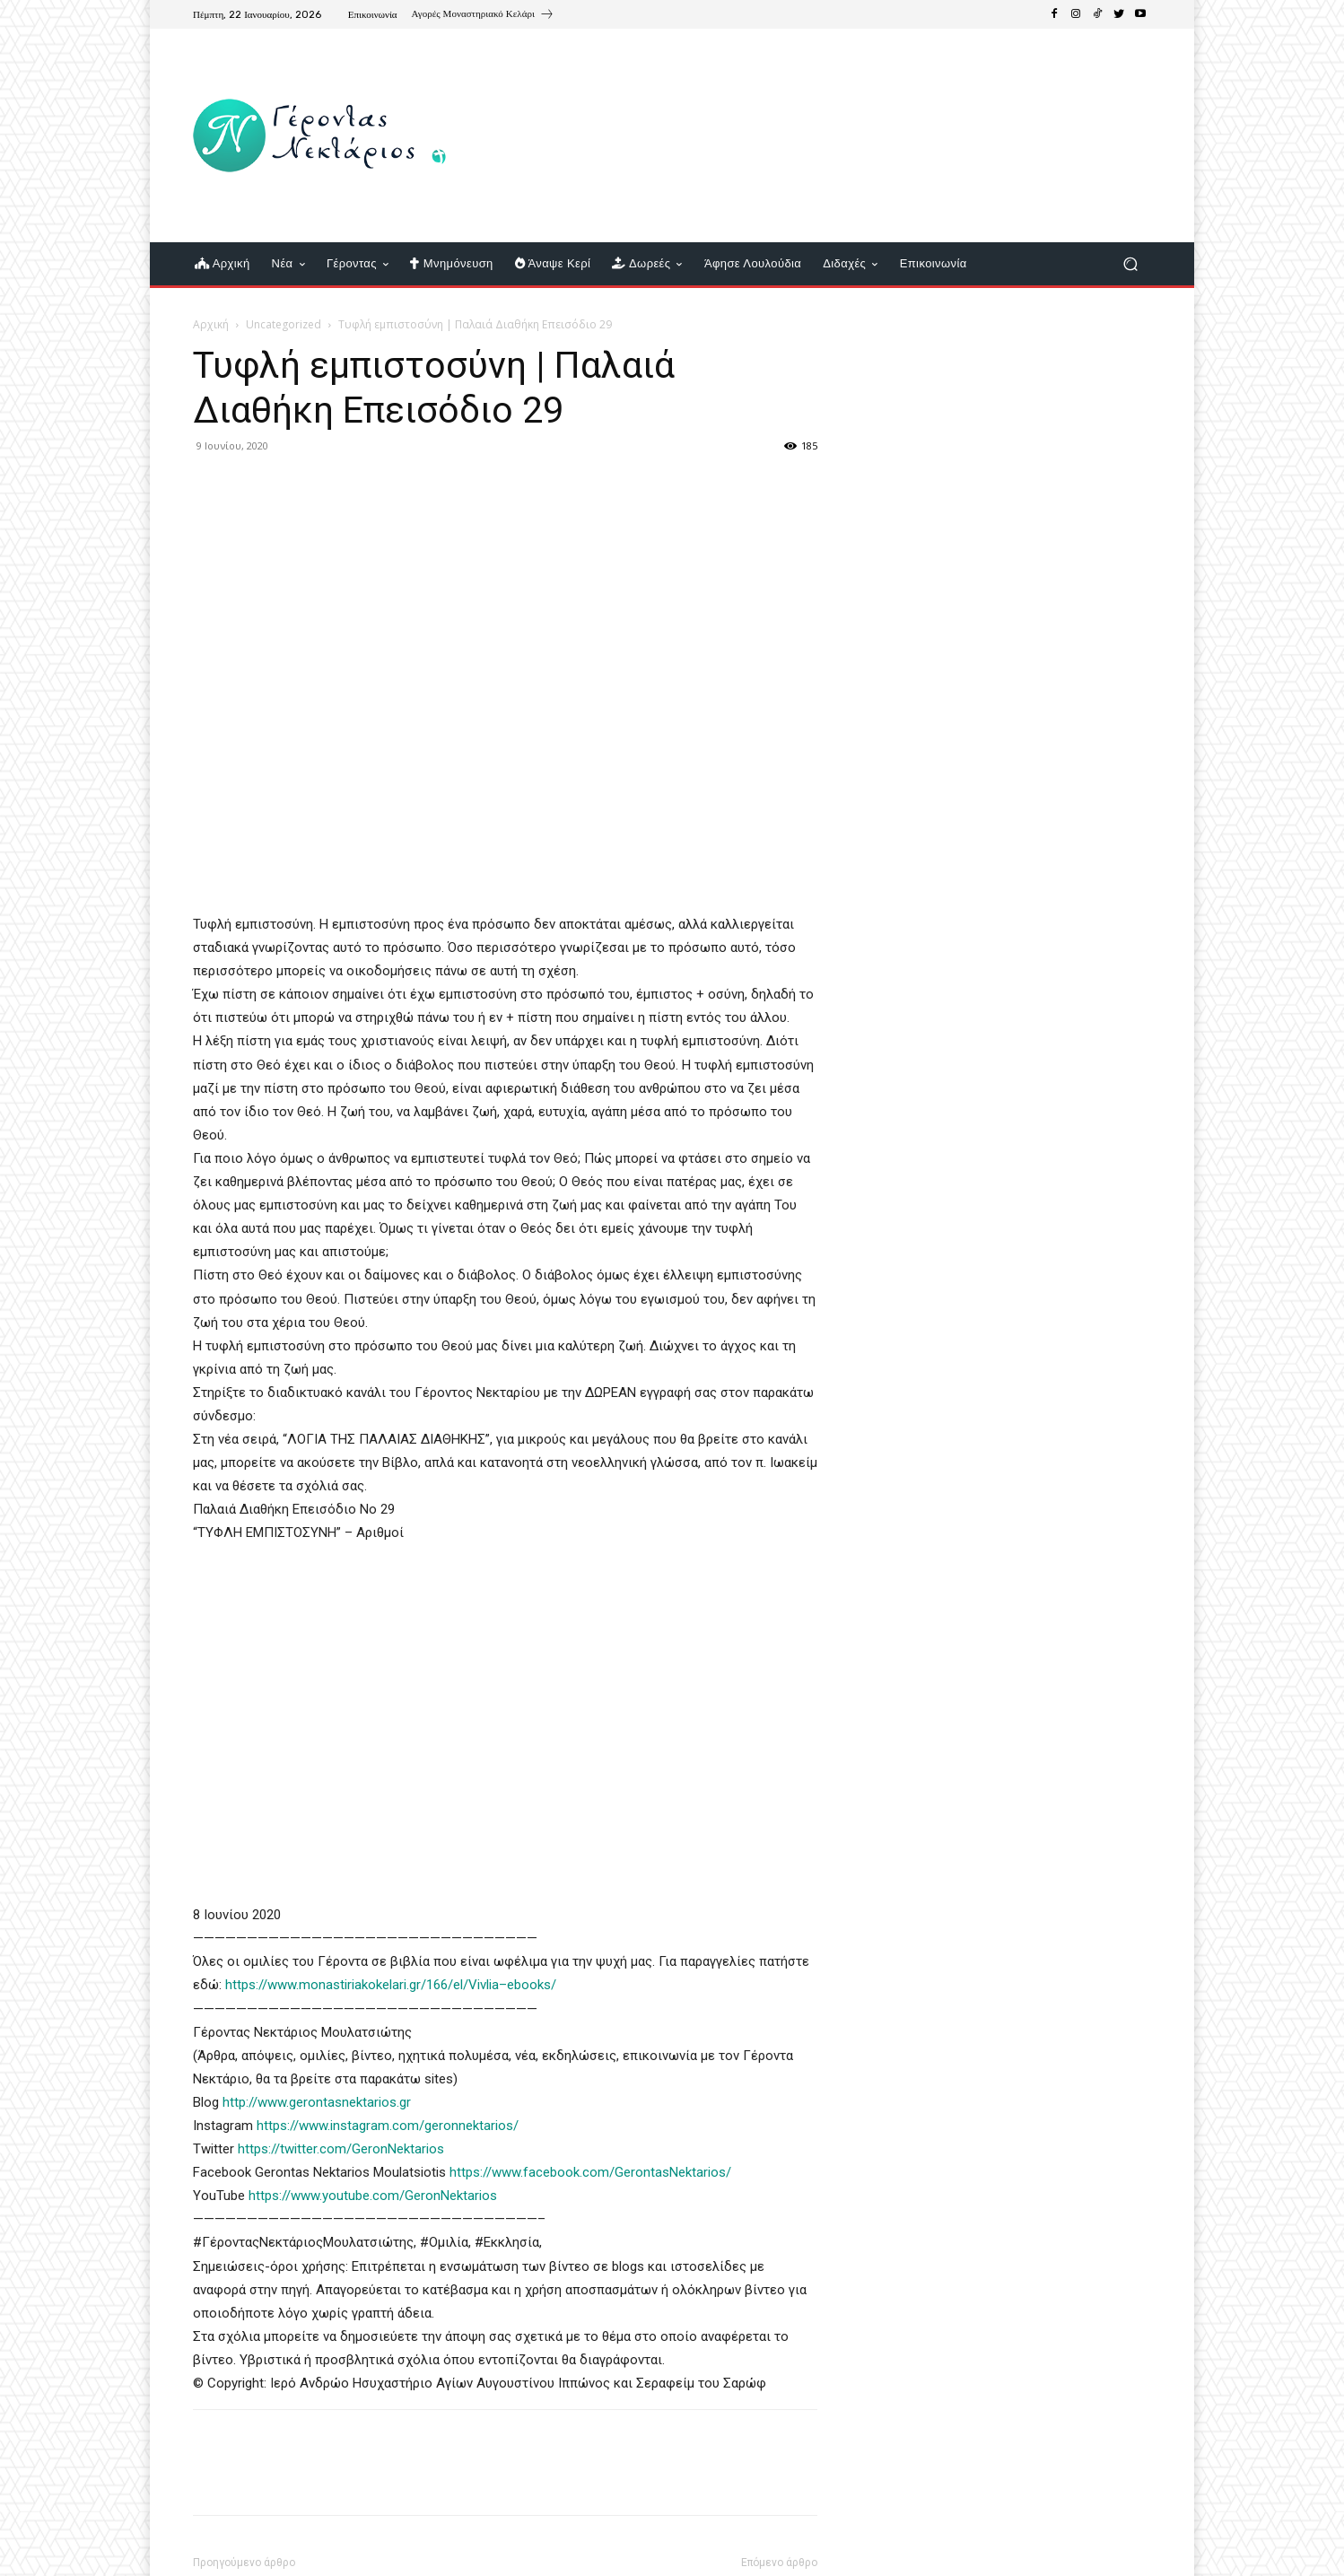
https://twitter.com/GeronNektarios (341, 2149)
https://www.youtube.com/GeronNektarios (373, 2195)
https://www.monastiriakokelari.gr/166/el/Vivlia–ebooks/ (390, 1985)
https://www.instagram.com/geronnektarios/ (388, 2126)
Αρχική (211, 324)
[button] (1130, 264)
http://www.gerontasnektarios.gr (317, 2102)
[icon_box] (483, 16)
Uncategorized (283, 324)
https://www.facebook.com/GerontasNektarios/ (592, 2172)
